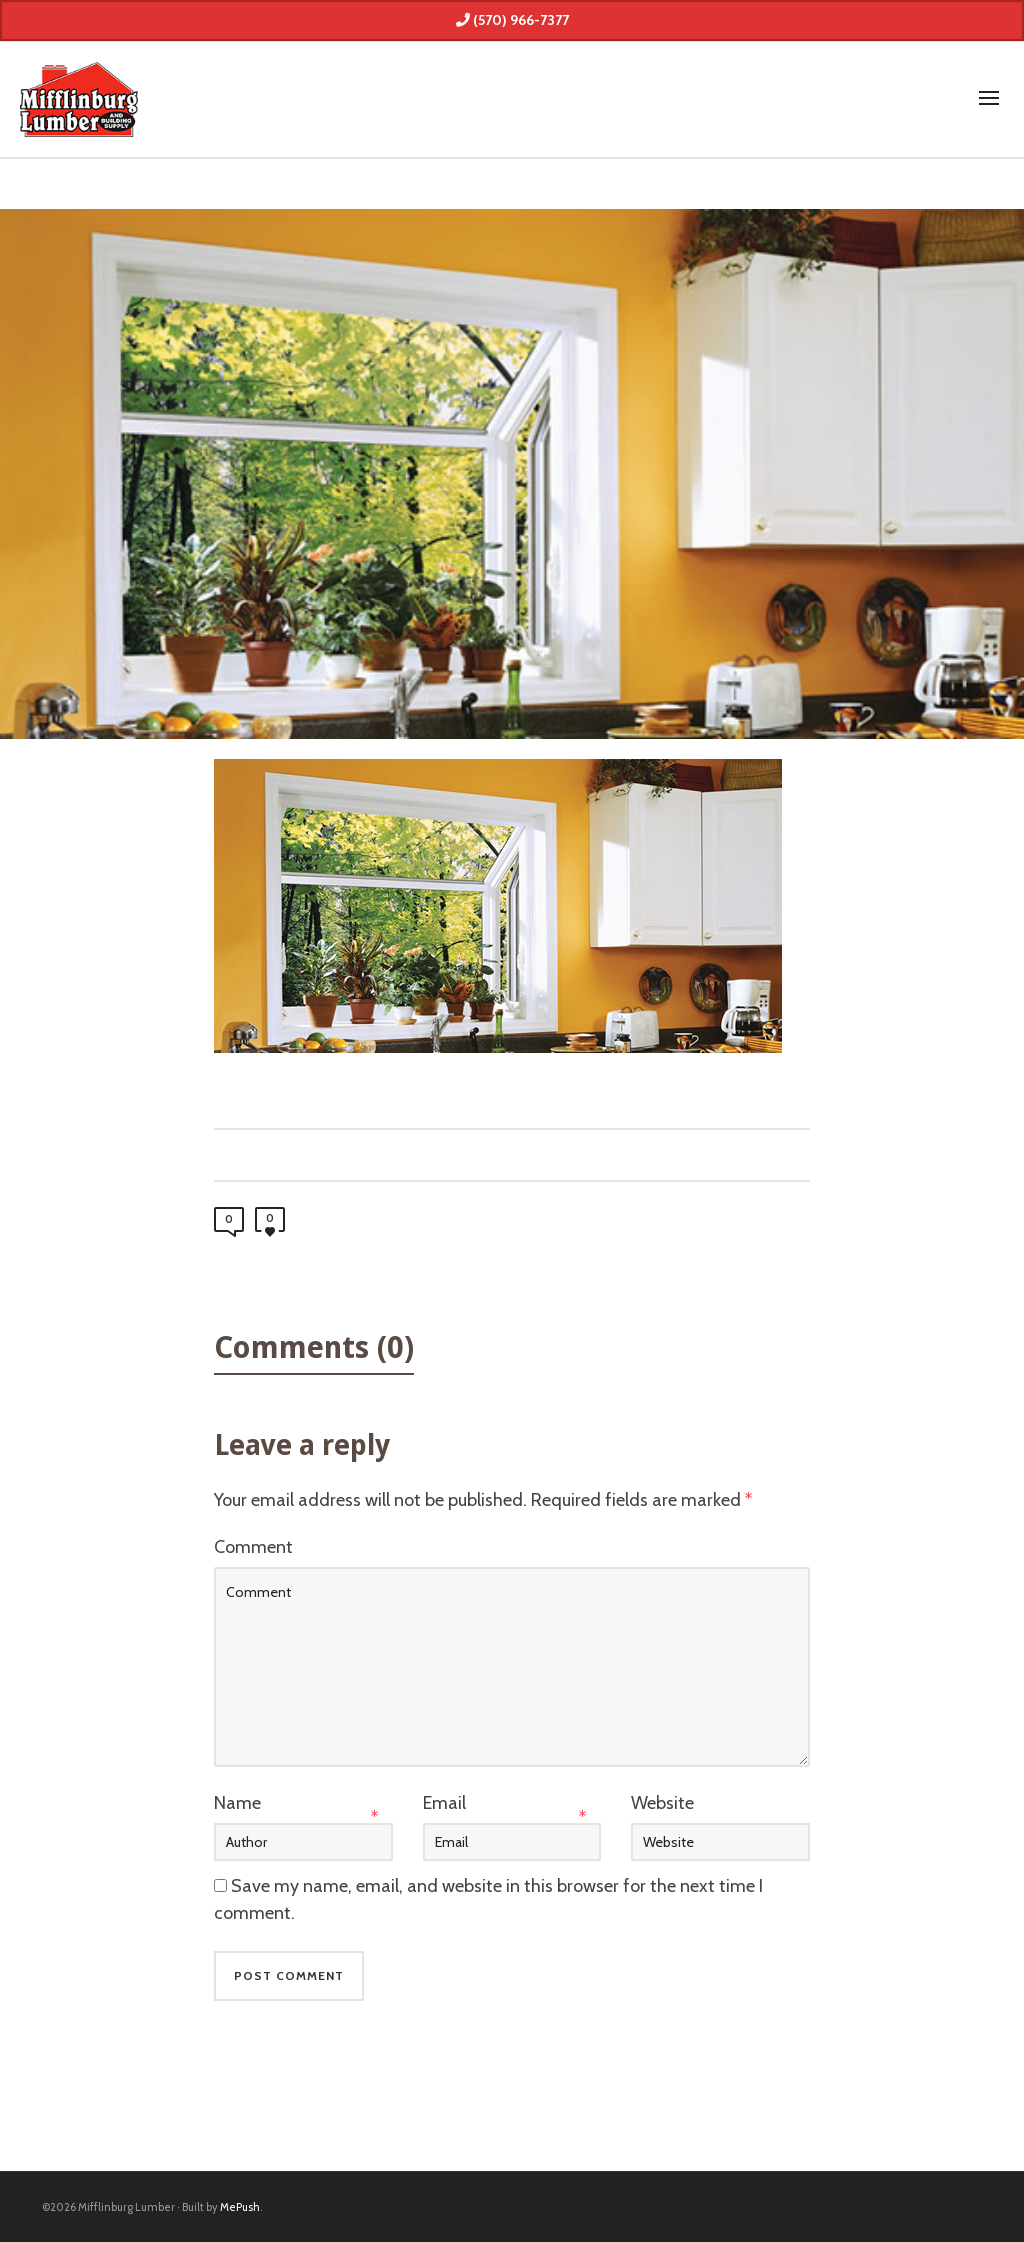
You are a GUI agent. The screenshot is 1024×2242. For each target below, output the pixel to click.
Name (237, 1803)
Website (662, 1803)
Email (444, 1803)
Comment (253, 1547)
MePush (240, 2207)
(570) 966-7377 (512, 20)
